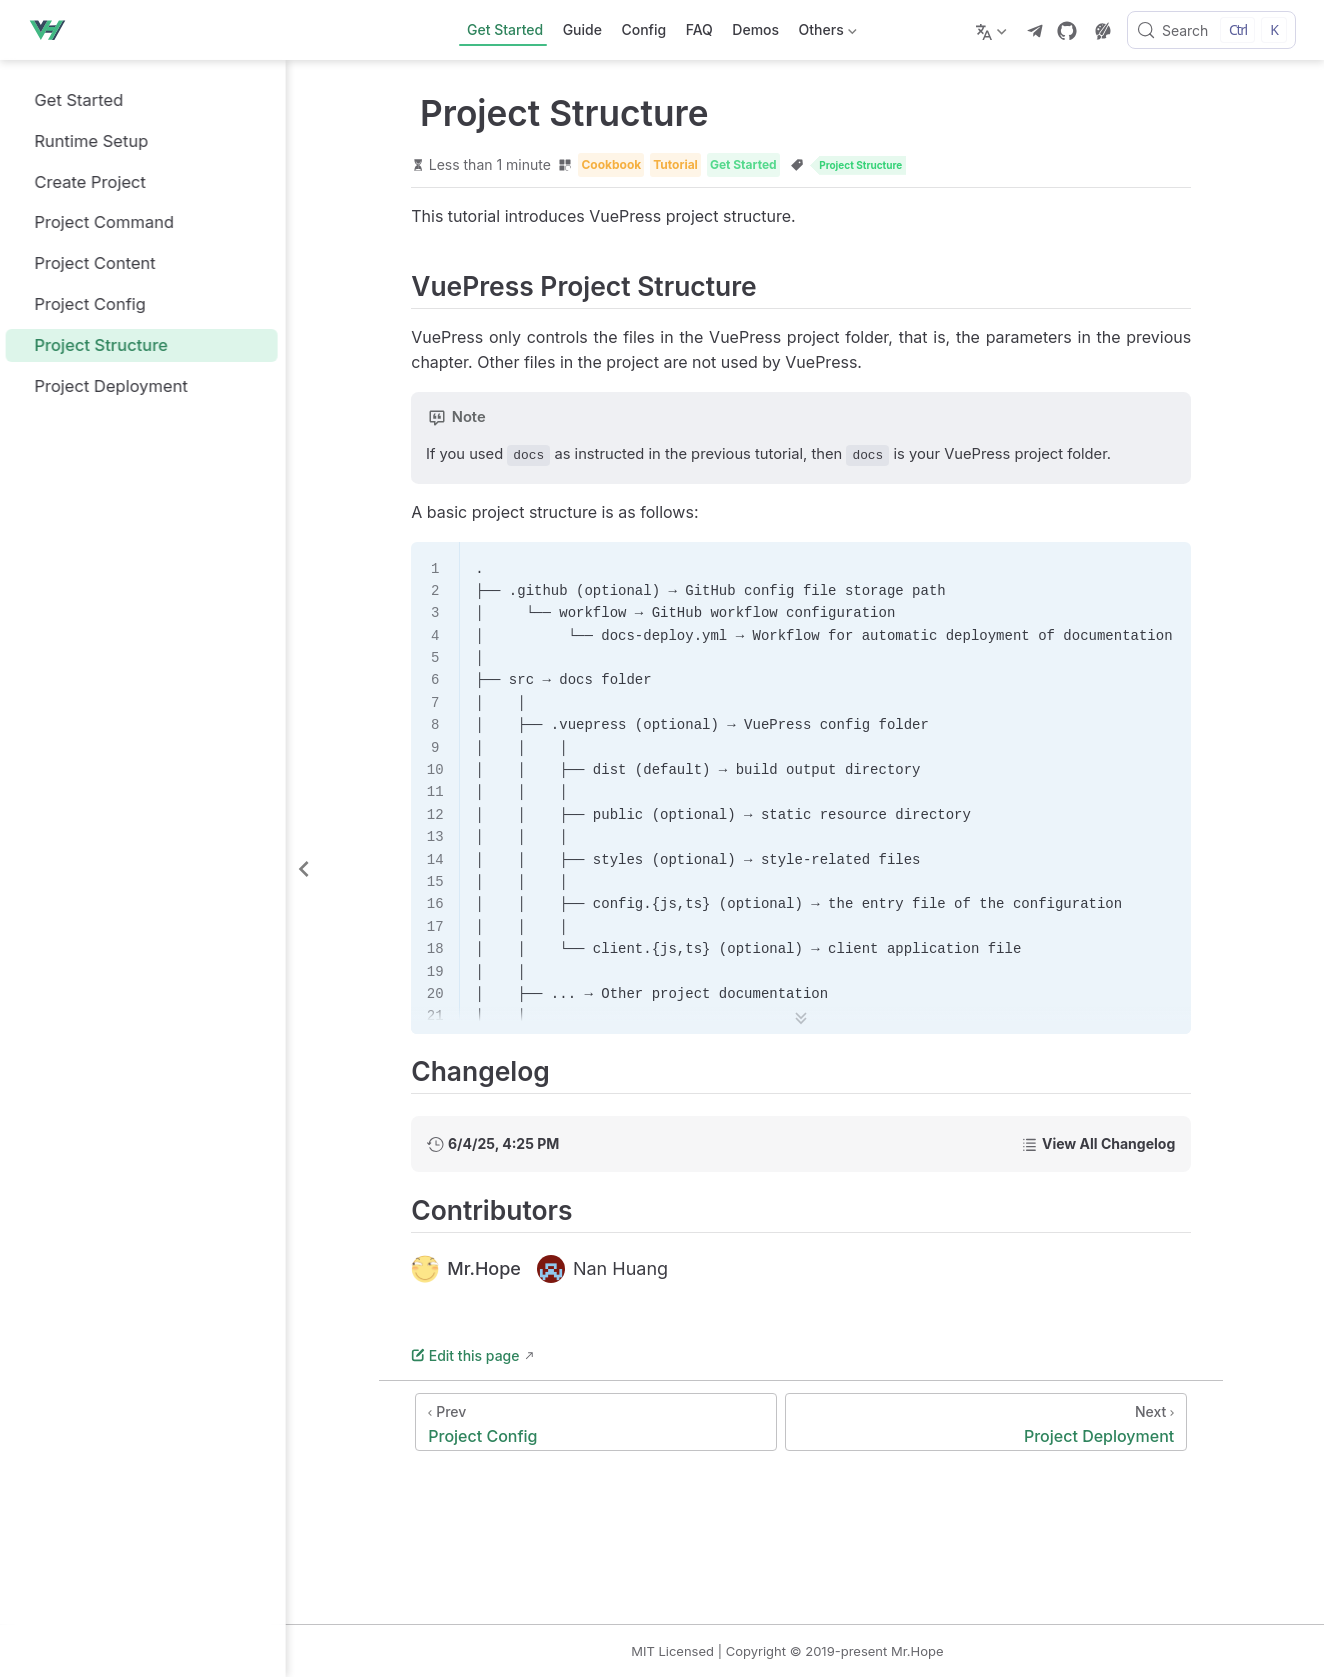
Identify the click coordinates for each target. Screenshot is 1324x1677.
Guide (582, 29)
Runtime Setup (83, 140)
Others (825, 33)
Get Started (505, 29)
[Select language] (993, 30)
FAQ (699, 29)
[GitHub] (1067, 31)
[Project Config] (617, 1423)
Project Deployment (103, 385)
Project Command (96, 222)
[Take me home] (53, 30)
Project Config (82, 304)
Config (643, 29)
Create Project (82, 181)
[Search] (1211, 30)
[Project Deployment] (1007, 1423)
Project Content (87, 263)
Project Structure (93, 344)
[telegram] (1035, 31)
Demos (755, 29)
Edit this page (486, 1356)
